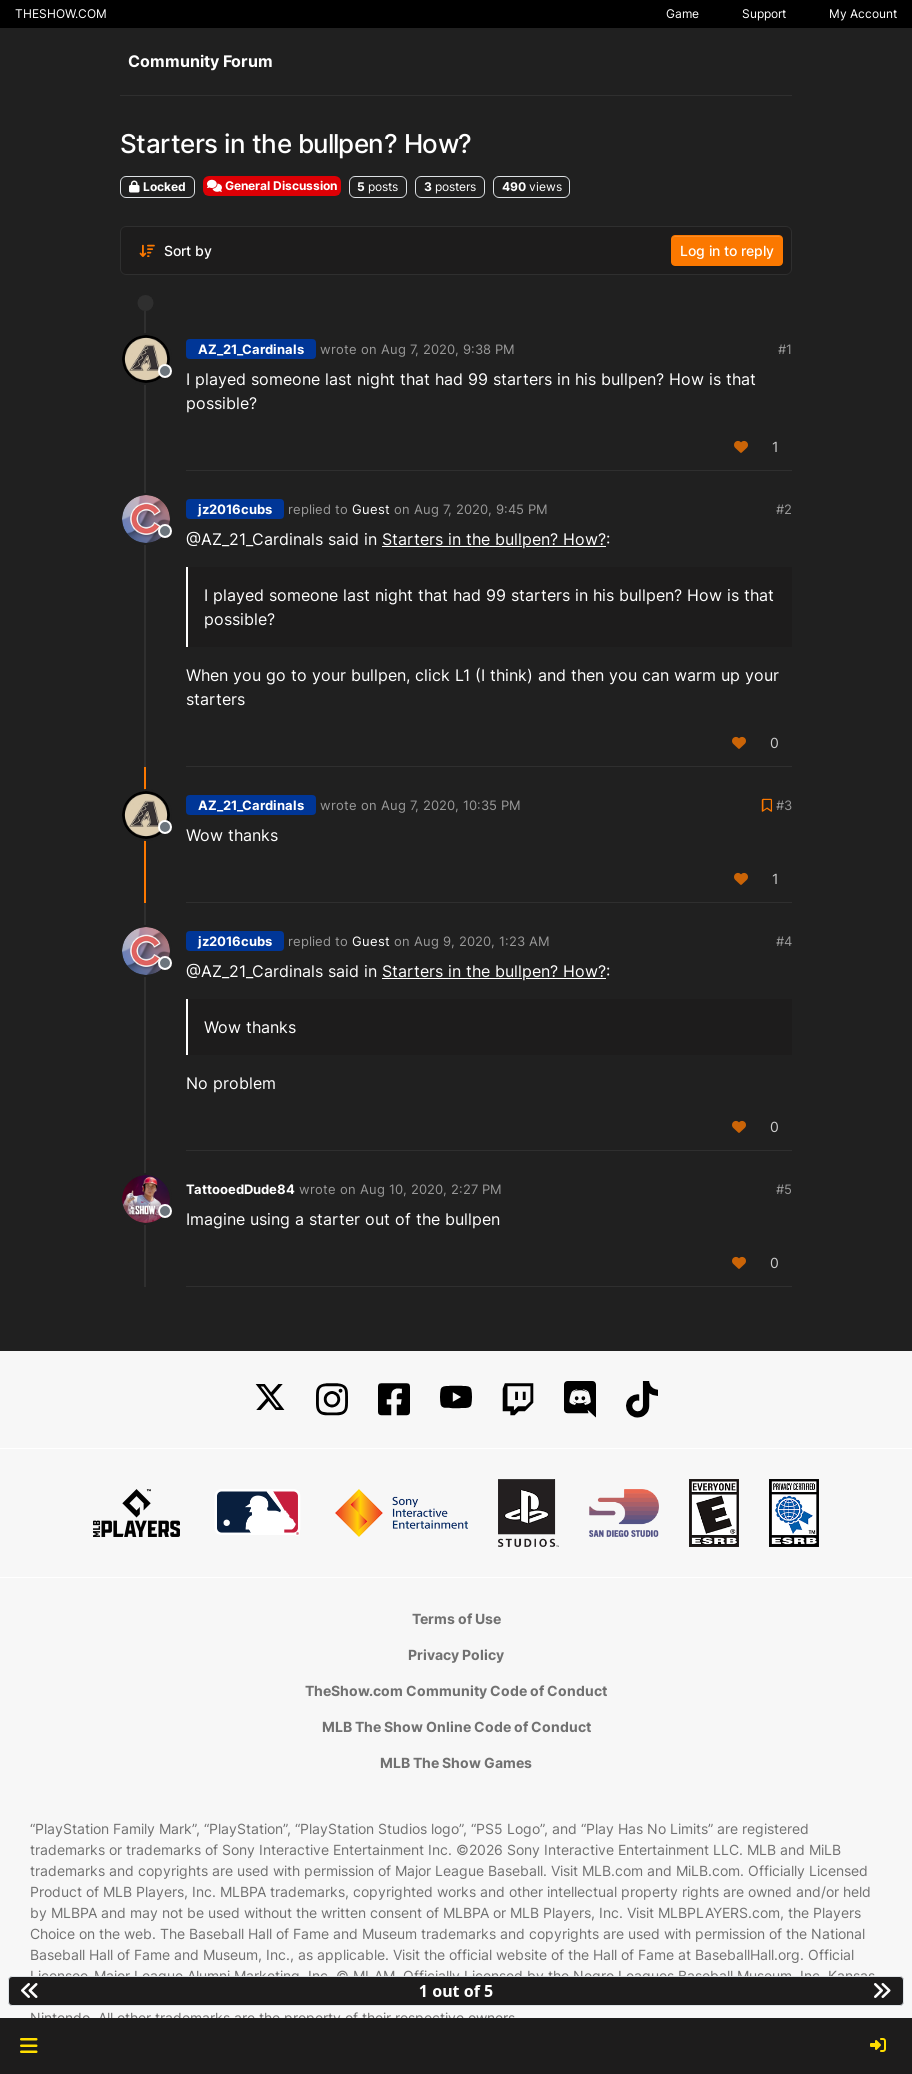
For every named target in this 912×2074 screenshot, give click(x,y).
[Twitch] (518, 1399)
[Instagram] (332, 1399)
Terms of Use (456, 1618)
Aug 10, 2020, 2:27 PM (431, 1189)
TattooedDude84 (240, 1189)
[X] (270, 1399)
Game (682, 13)
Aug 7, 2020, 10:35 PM (451, 805)
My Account (863, 13)
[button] (28, 2046)
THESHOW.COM (61, 13)
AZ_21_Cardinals (251, 349)
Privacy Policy (456, 1654)
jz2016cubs (235, 509)
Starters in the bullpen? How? (494, 539)
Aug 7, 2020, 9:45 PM (481, 509)
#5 (784, 1189)
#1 (785, 349)
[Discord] (580, 1399)
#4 (784, 941)
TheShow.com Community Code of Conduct (456, 1690)
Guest (371, 509)
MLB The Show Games (456, 1762)
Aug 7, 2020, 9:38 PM (448, 349)
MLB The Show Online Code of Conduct (456, 1726)
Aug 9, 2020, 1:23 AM (482, 941)
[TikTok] (642, 1399)
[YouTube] (456, 1399)
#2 (784, 509)
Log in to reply (727, 250)
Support (764, 13)
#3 (784, 805)
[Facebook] (394, 1399)
